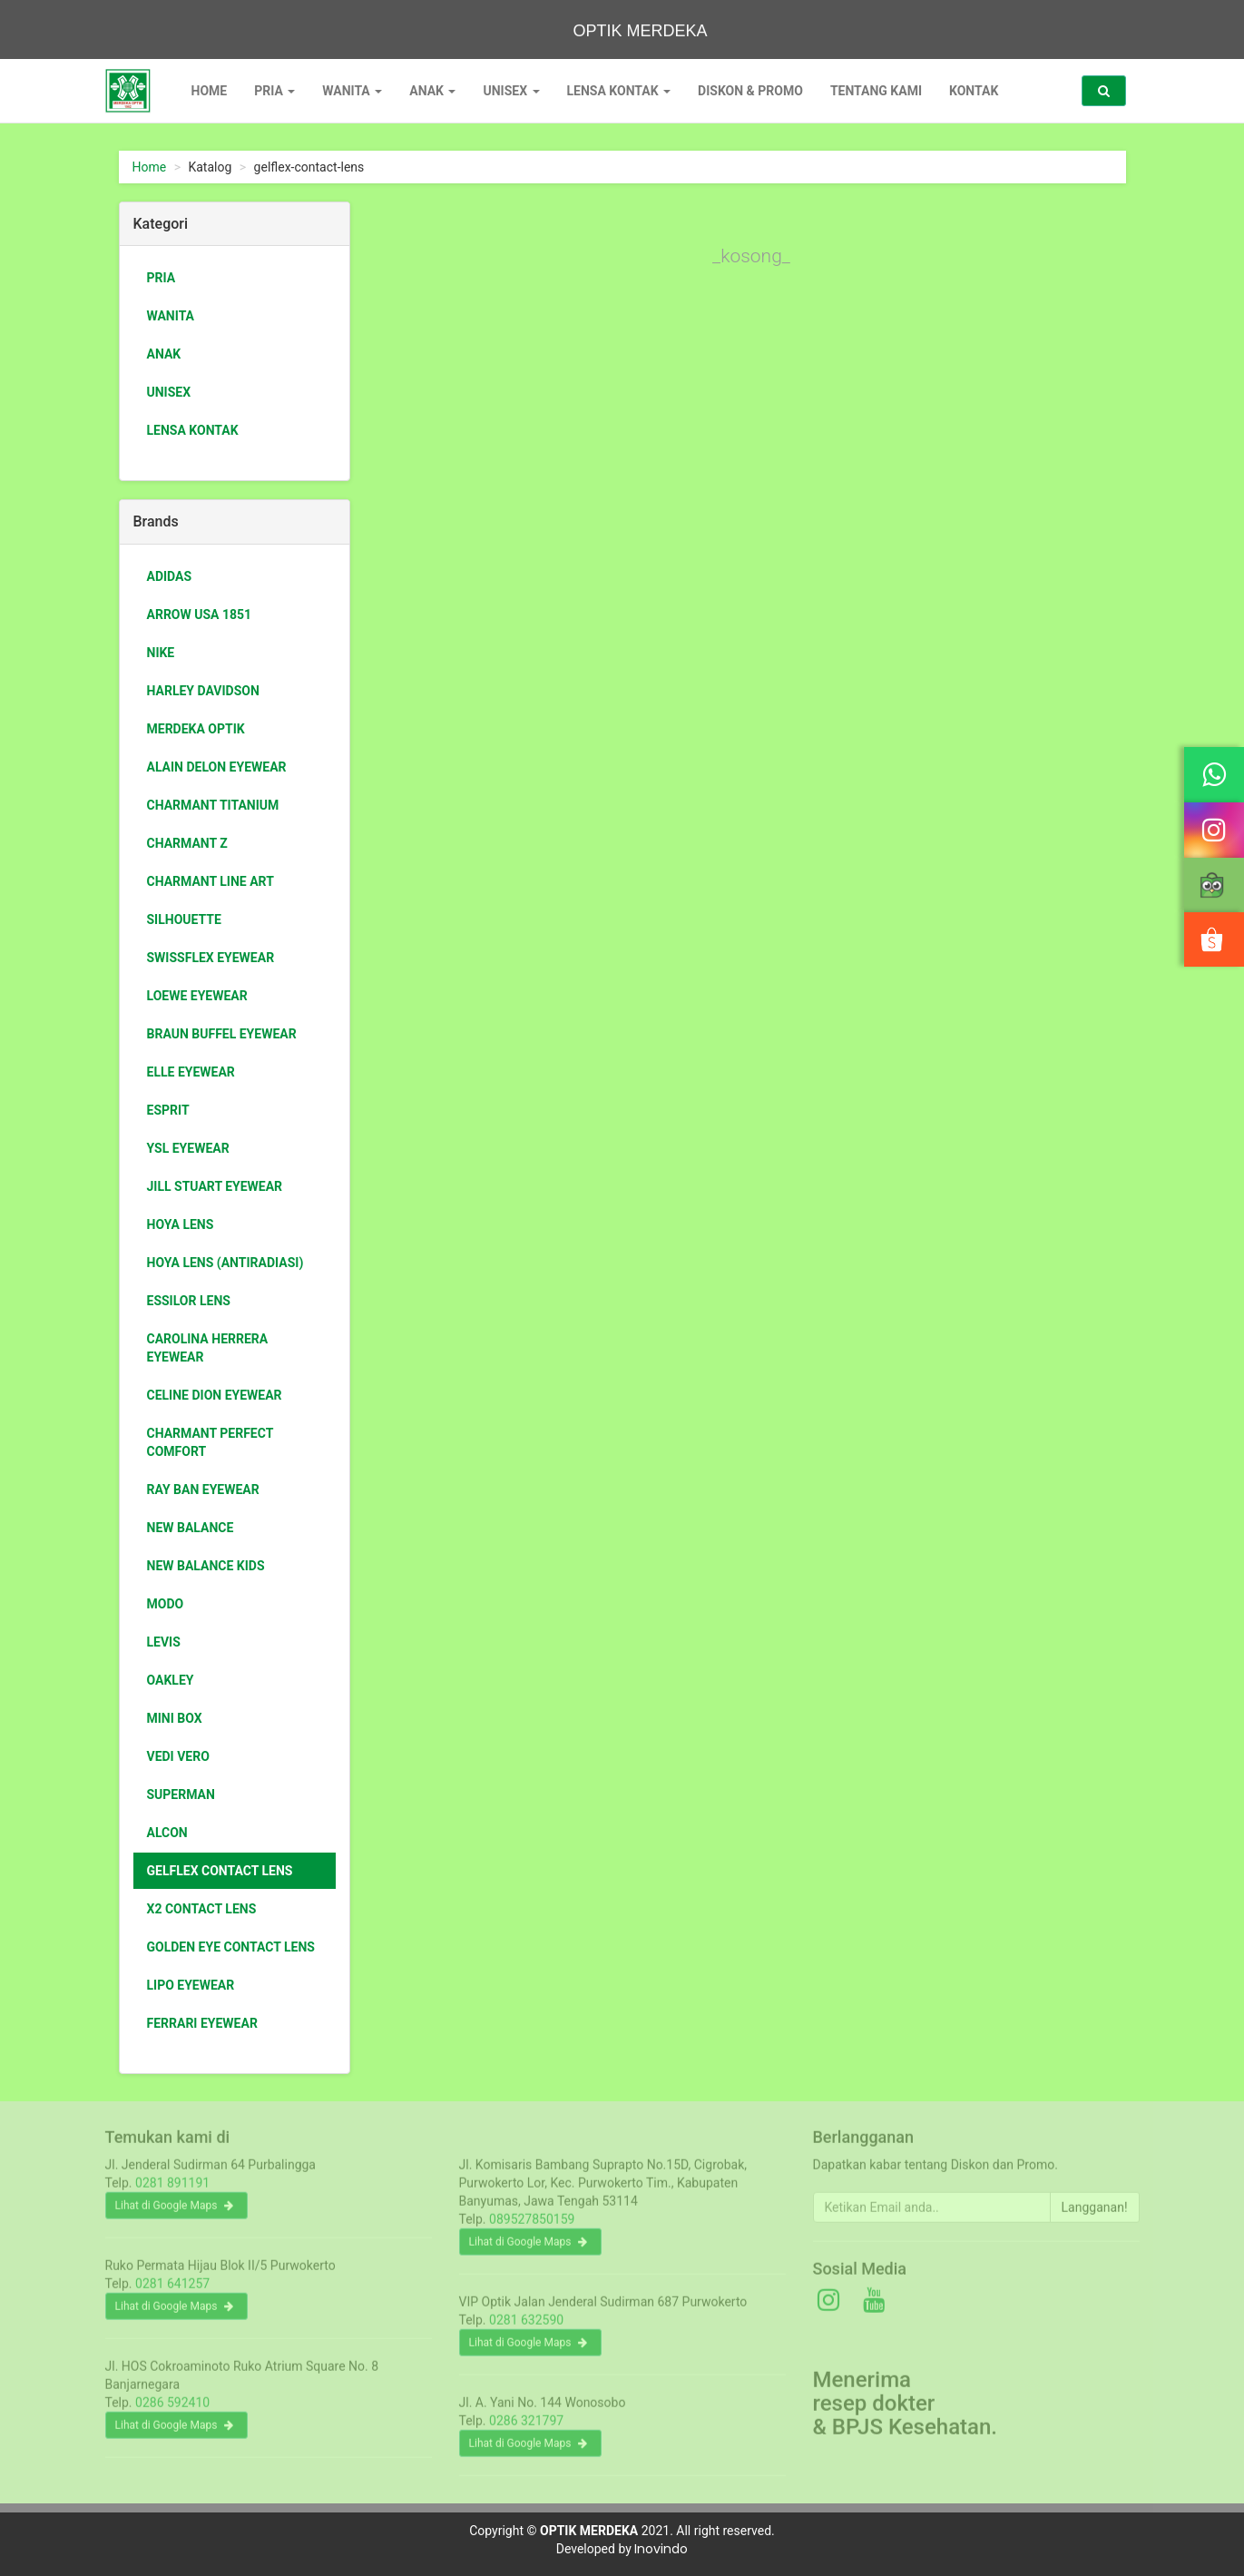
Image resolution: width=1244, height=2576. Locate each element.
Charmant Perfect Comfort (210, 1442)
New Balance (190, 1527)
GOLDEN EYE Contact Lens (231, 1947)
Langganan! (1095, 2215)
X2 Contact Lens (202, 1909)
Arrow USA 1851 (199, 614)
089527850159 (531, 2227)
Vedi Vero (178, 1756)
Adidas (169, 576)
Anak (432, 91)
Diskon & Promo (750, 91)
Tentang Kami (876, 91)
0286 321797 (526, 2429)
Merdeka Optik (196, 729)
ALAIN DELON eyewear (217, 767)
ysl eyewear (188, 1148)
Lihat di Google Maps (174, 2213)
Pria (274, 91)
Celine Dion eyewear (214, 1395)
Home (209, 91)
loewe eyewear (197, 995)
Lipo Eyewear (191, 1985)
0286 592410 (172, 2411)
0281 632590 (526, 2328)
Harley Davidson (203, 690)
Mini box (174, 1718)
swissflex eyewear (211, 957)
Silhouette (184, 919)
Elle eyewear (191, 1072)
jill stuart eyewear (215, 1186)
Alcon (167, 1832)
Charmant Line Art (210, 881)
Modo (165, 1604)
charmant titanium (213, 805)
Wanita (352, 91)
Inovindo (661, 2549)
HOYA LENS (180, 1224)
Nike (161, 652)
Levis (164, 1642)
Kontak (973, 91)
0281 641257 (172, 2292)
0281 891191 (172, 2191)
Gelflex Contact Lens (220, 1870)
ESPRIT (168, 1110)
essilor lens (188, 1300)
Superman (181, 1794)
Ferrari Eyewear (202, 2023)
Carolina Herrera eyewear (208, 1348)
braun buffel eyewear (222, 1034)
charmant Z (187, 843)
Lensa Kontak (619, 91)
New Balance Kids (206, 1565)
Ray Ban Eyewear (203, 1489)
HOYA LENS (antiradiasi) (225, 1262)
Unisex (511, 91)
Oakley (170, 1680)
